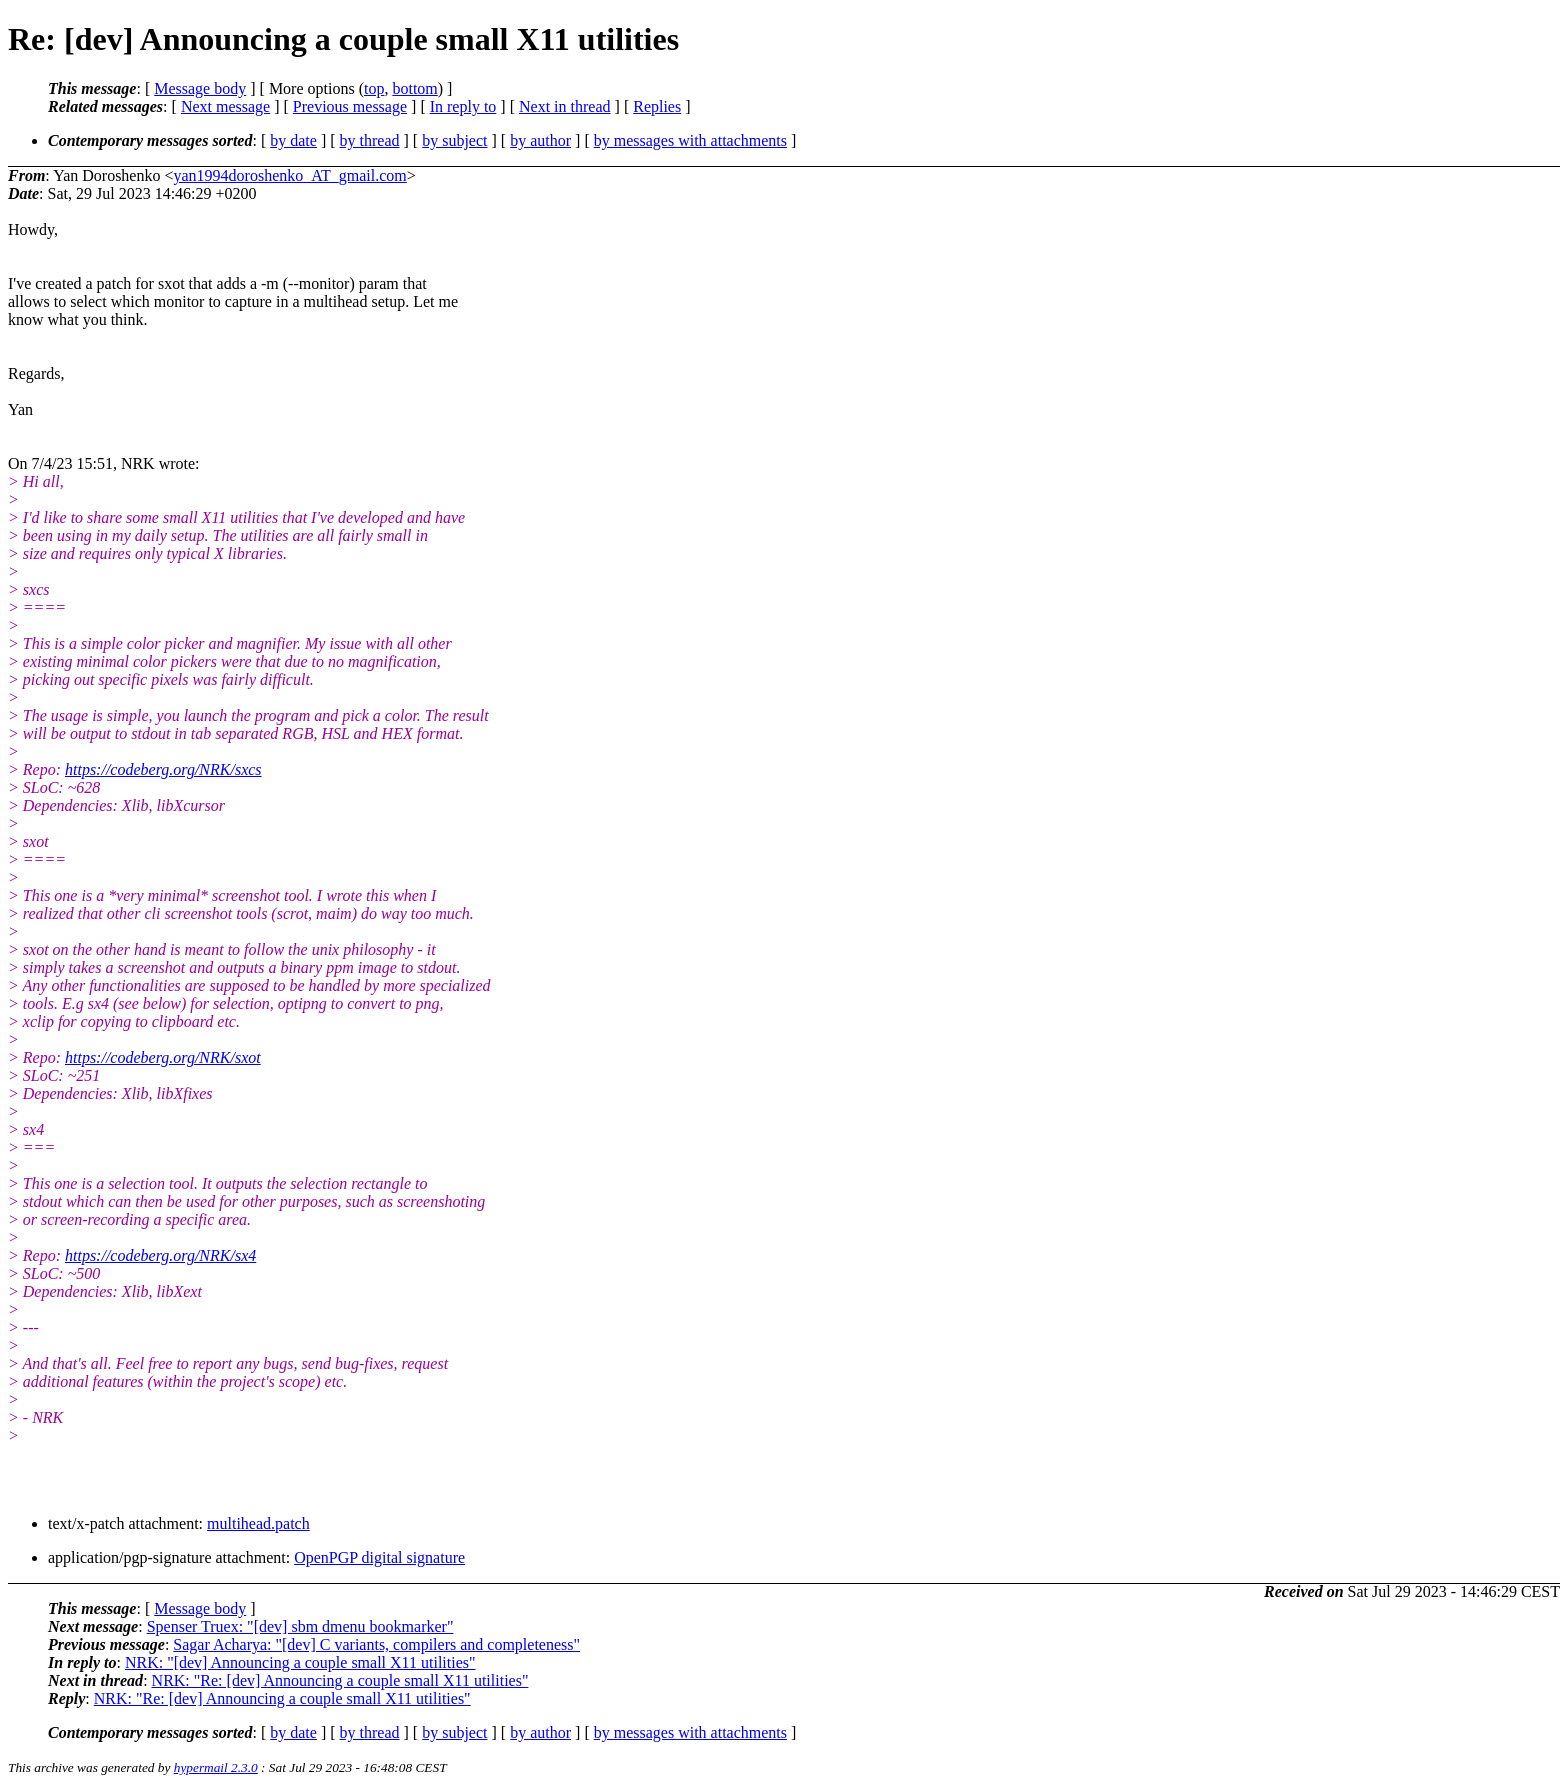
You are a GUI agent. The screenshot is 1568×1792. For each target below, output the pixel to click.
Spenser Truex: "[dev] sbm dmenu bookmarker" (300, 1626)
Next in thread (565, 106)
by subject (454, 140)
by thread (370, 140)
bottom (414, 88)
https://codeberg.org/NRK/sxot (163, 1057)
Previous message (350, 106)
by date (293, 140)
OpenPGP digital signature (379, 1557)
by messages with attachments (690, 140)
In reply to (463, 106)
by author (540, 140)
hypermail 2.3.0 (216, 1767)
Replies (657, 106)
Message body (200, 88)
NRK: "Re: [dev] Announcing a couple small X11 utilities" (340, 1680)
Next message (225, 106)
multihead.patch (258, 1523)
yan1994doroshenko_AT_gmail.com (289, 175)
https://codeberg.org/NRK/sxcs (163, 769)
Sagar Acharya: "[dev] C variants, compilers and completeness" (376, 1644)
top (374, 88)
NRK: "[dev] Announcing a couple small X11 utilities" (300, 1662)
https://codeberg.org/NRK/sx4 (160, 1255)
